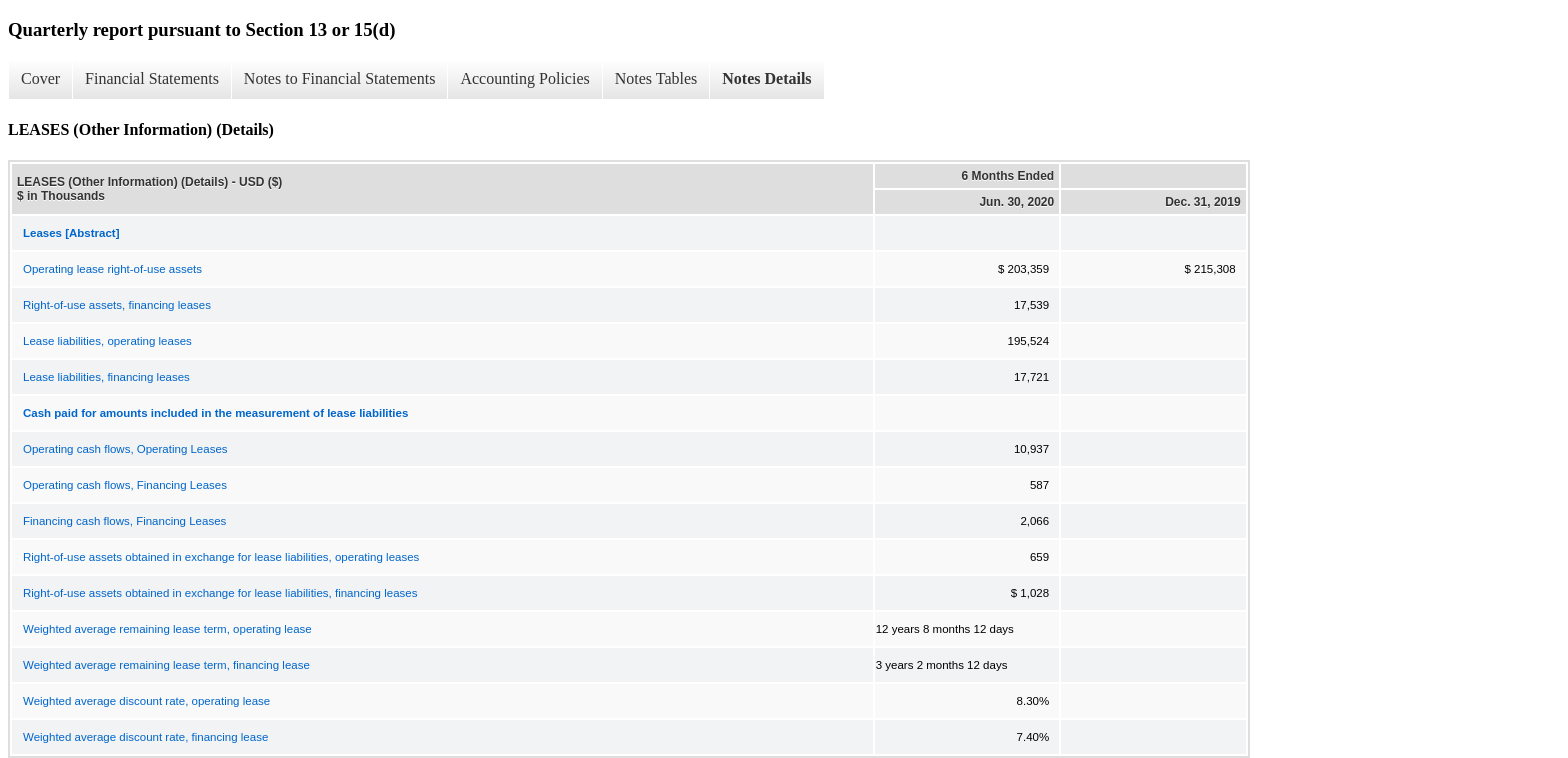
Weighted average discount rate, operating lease (146, 701)
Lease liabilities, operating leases (107, 341)
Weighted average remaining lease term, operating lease (167, 629)
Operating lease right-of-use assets (112, 269)
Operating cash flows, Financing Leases (125, 485)
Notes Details (766, 78)
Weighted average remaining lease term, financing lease (166, 665)
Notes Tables (656, 78)
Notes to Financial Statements (340, 78)
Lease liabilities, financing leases (106, 377)
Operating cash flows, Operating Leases (125, 449)
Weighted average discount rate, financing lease (145, 737)
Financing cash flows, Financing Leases (124, 521)
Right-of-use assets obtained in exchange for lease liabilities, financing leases (220, 593)
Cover (40, 78)
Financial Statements (152, 78)
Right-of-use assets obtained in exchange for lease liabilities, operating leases (221, 557)
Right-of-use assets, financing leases (117, 305)
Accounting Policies (524, 78)
